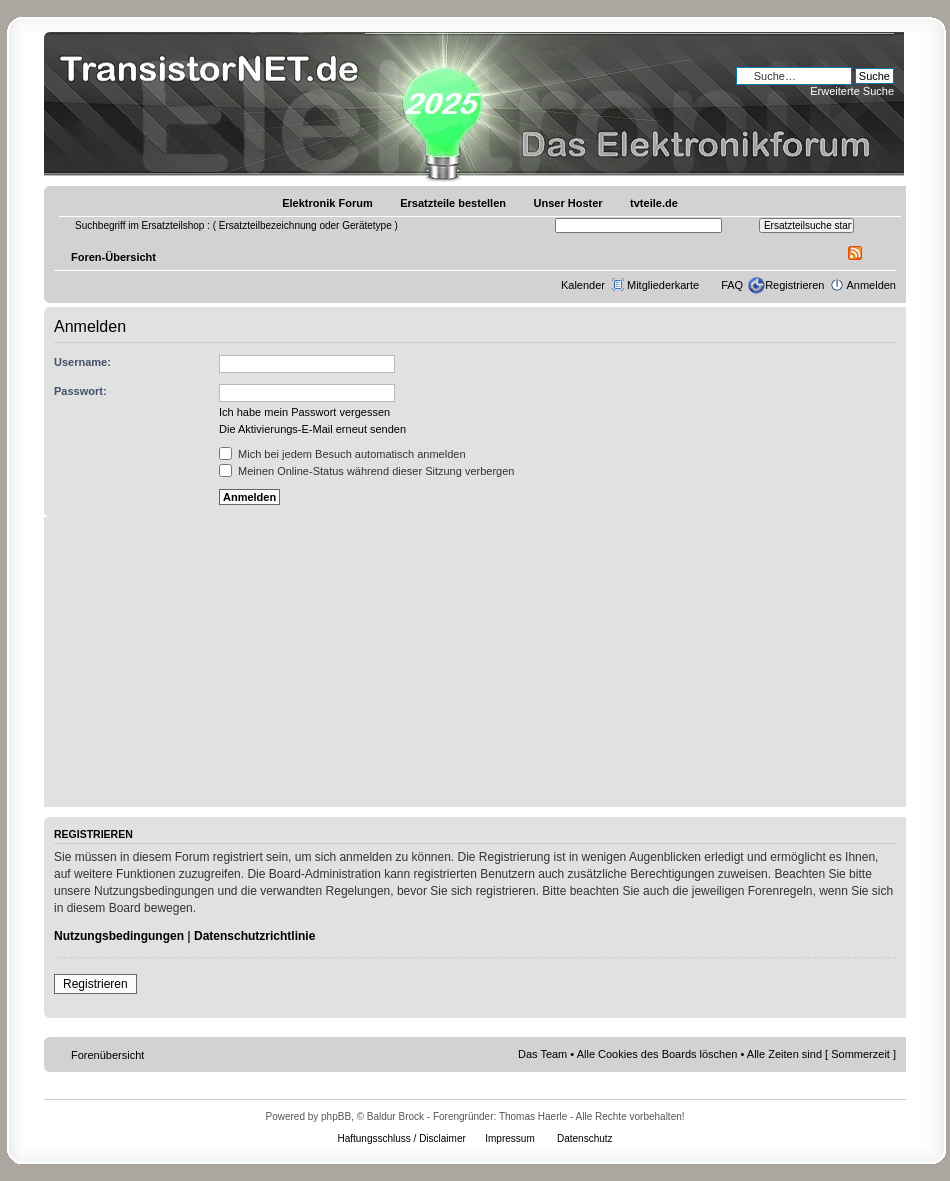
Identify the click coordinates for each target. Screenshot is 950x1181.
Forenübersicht (107, 1055)
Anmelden (871, 285)
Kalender (583, 285)
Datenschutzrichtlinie (254, 936)
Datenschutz (585, 1138)
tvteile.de (654, 203)
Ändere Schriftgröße (881, 253)
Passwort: (80, 391)
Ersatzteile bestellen (453, 203)
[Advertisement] (475, 667)
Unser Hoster (568, 203)
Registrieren (794, 285)
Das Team (542, 1054)
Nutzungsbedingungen (119, 936)
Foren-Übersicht (113, 257)
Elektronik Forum (327, 203)
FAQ (732, 285)
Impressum (509, 1138)
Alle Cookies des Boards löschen (657, 1054)
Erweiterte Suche (852, 91)
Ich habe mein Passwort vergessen (304, 412)
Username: (82, 362)
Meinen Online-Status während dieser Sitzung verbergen (366, 471)
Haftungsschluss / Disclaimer (401, 1138)
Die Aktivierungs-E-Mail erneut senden (312, 429)
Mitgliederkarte (663, 285)
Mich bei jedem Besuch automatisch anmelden (342, 454)
